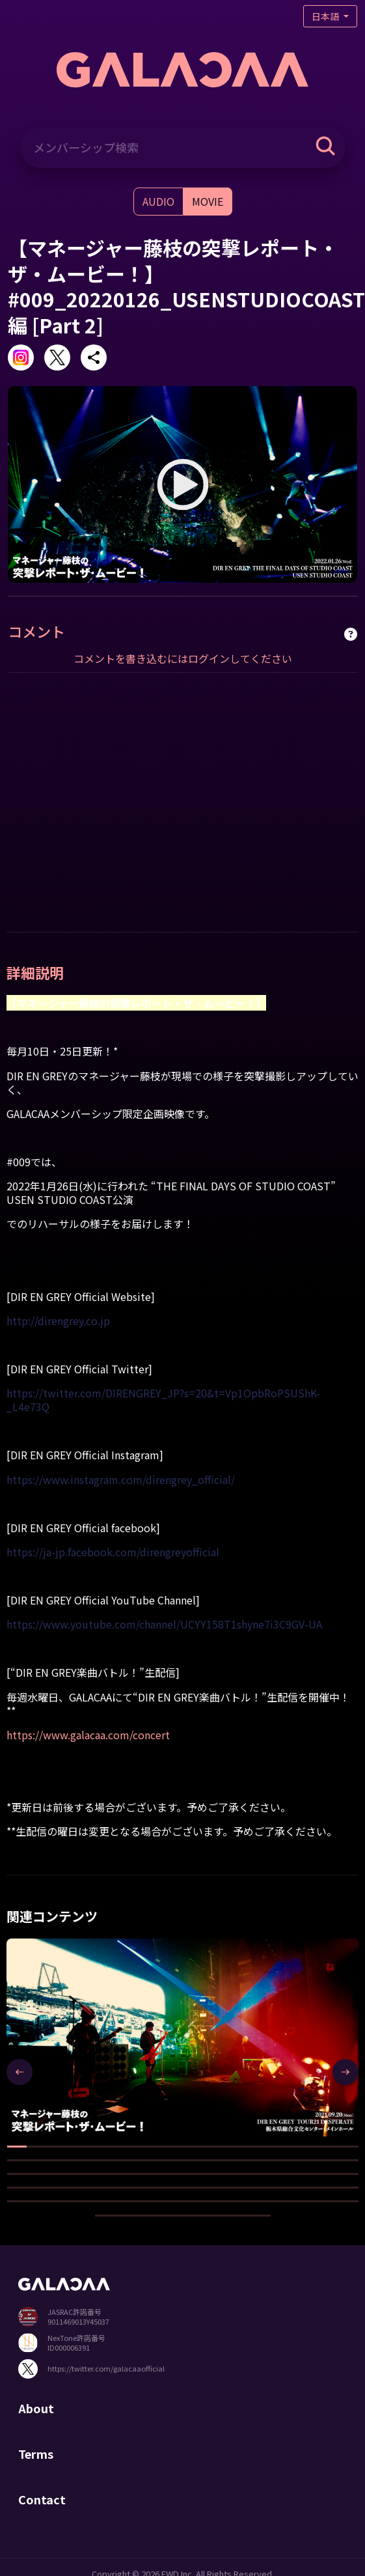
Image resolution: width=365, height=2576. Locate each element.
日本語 (326, 16)
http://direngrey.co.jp (58, 1320)
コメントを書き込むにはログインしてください (183, 658)
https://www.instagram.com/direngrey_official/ (121, 1479)
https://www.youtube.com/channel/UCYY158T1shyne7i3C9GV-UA (164, 1624)
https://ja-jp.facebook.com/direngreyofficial (113, 1552)
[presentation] (20, 2072)
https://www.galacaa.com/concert (88, 1735)
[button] (17, 2147)
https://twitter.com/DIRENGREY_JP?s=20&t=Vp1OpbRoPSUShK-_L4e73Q (163, 1399)
